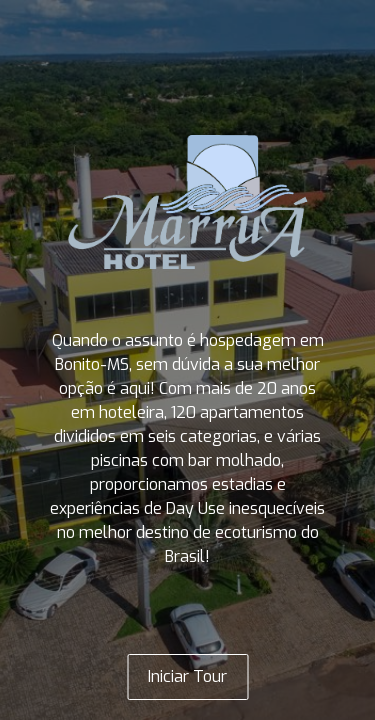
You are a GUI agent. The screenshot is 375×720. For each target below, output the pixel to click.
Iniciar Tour (187, 676)
